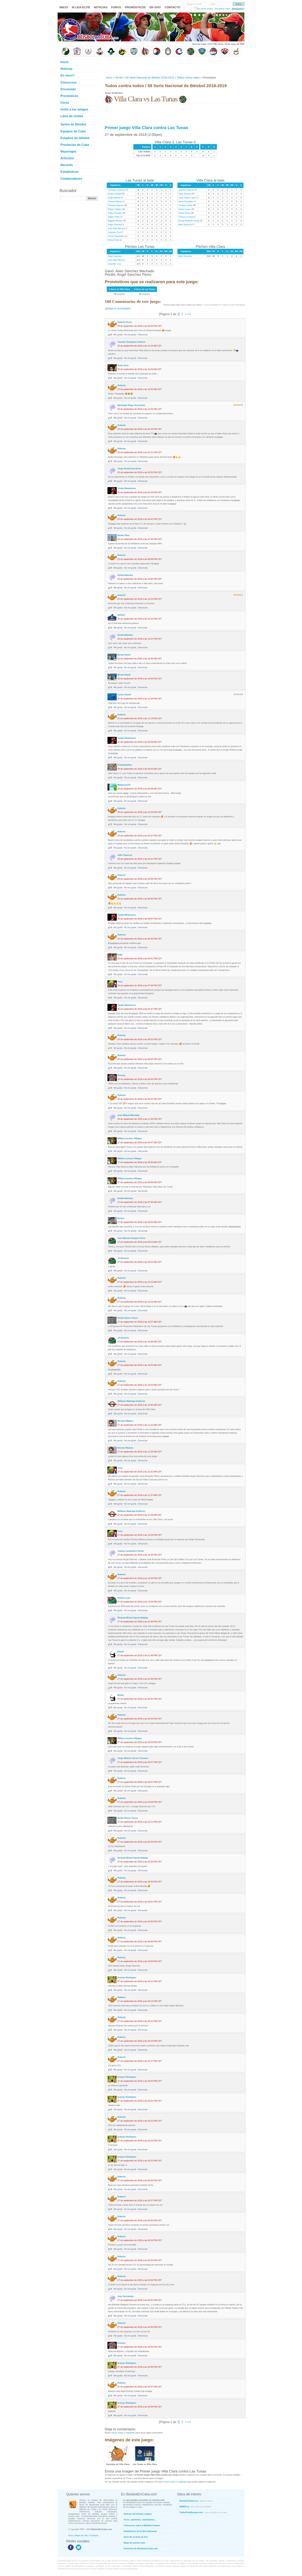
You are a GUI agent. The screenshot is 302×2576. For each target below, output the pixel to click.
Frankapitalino (124, 765)
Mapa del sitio (81, 2535)
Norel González (186, 201)
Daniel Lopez (185, 209)
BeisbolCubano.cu (196, 2501)
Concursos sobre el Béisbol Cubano (142, 2525)
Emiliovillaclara (125, 575)
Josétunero (123, 1258)
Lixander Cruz (114, 232)
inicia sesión (169, 2482)
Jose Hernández (125, 2296)
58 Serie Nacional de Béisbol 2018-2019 (150, 77)
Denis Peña (113, 240)
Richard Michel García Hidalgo (132, 1618)
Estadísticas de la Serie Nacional (140, 2531)
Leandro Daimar (186, 190)
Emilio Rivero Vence (127, 1318)
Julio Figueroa (124, 855)
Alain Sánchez (185, 224)
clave (213, 4)
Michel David (123, 655)
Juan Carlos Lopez (187, 197)
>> (189, 314)
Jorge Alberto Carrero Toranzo (132, 1758)
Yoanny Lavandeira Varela (130, 1551)
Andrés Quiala (114, 194)
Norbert (121, 615)
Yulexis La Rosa (186, 217)
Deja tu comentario (119, 308)
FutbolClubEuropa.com (203, 2512)
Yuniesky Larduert (116, 190)
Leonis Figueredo (116, 236)
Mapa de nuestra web (134, 2543)
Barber (120, 1218)
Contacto (94, 2535)
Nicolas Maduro (125, 1421)
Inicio (109, 77)
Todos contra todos (188, 77)
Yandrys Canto (185, 205)
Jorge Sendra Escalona (129, 468)
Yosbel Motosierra (126, 488)
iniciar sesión (118, 2433)
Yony (119, 981)
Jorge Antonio (114, 197)
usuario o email (194, 4)
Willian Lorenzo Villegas (129, 1138)
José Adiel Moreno (116, 228)
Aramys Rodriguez (126, 1977)
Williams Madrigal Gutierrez (131, 1401)
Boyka (120, 1651)
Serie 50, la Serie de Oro (136, 2537)
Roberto (121, 385)
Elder (120, 955)
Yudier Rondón (115, 213)
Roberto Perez (124, 322)
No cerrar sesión (205, 9)
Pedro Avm (122, 365)
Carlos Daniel (124, 694)
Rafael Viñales (115, 209)
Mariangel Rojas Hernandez (131, 405)
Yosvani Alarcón (115, 201)
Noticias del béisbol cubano (138, 2514)
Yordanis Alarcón (116, 205)
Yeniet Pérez (184, 213)
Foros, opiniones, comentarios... (140, 2519)
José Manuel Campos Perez (131, 1238)
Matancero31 (123, 785)
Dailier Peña (113, 217)
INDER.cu (195, 2506)
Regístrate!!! (238, 9)
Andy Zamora (185, 194)
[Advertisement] (175, 66)
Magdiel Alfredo (115, 221)
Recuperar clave (222, 9)
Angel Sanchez (115, 224)
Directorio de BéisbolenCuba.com (141, 2548)
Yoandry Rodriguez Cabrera (131, 342)
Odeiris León (123, 1598)
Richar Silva (123, 535)
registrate (130, 2433)
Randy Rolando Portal (189, 221)
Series (119, 77)
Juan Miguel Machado (128, 1115)
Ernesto (121, 1075)
